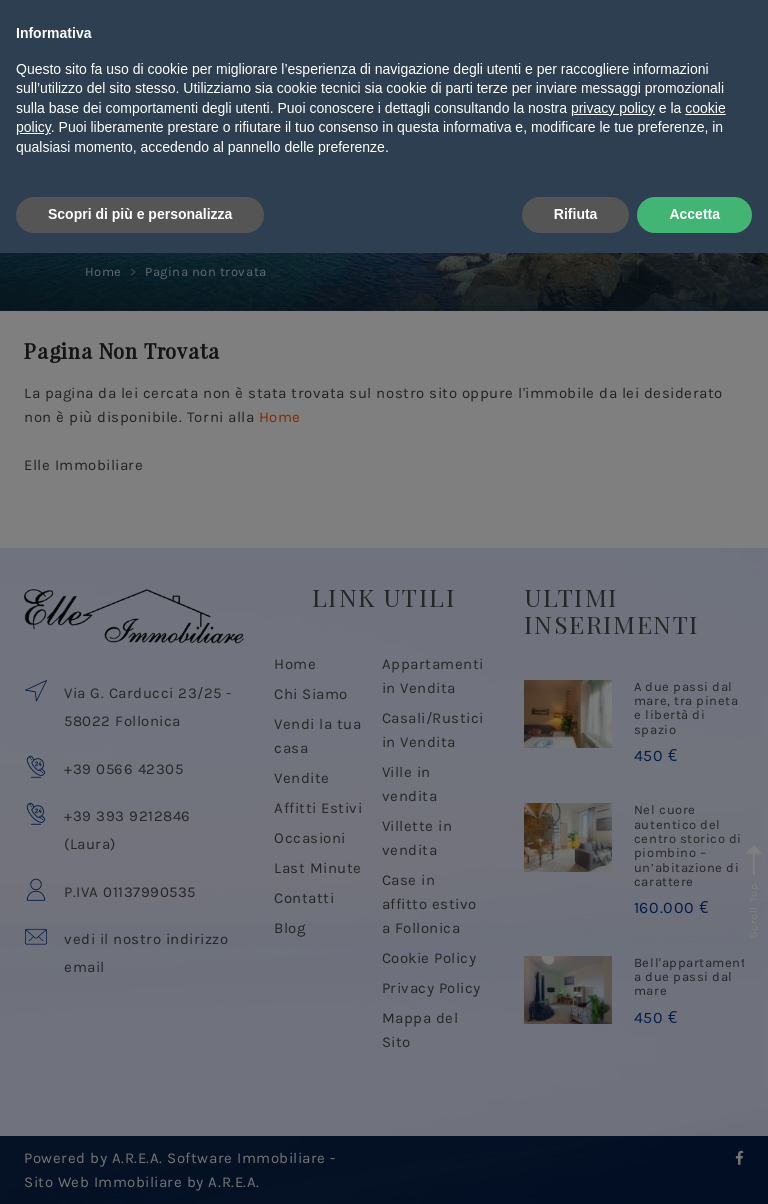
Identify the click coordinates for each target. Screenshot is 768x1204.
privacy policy (613, 1059)
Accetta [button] (694, 1165)
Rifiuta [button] (576, 1165)
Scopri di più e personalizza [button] (140, 1165)
